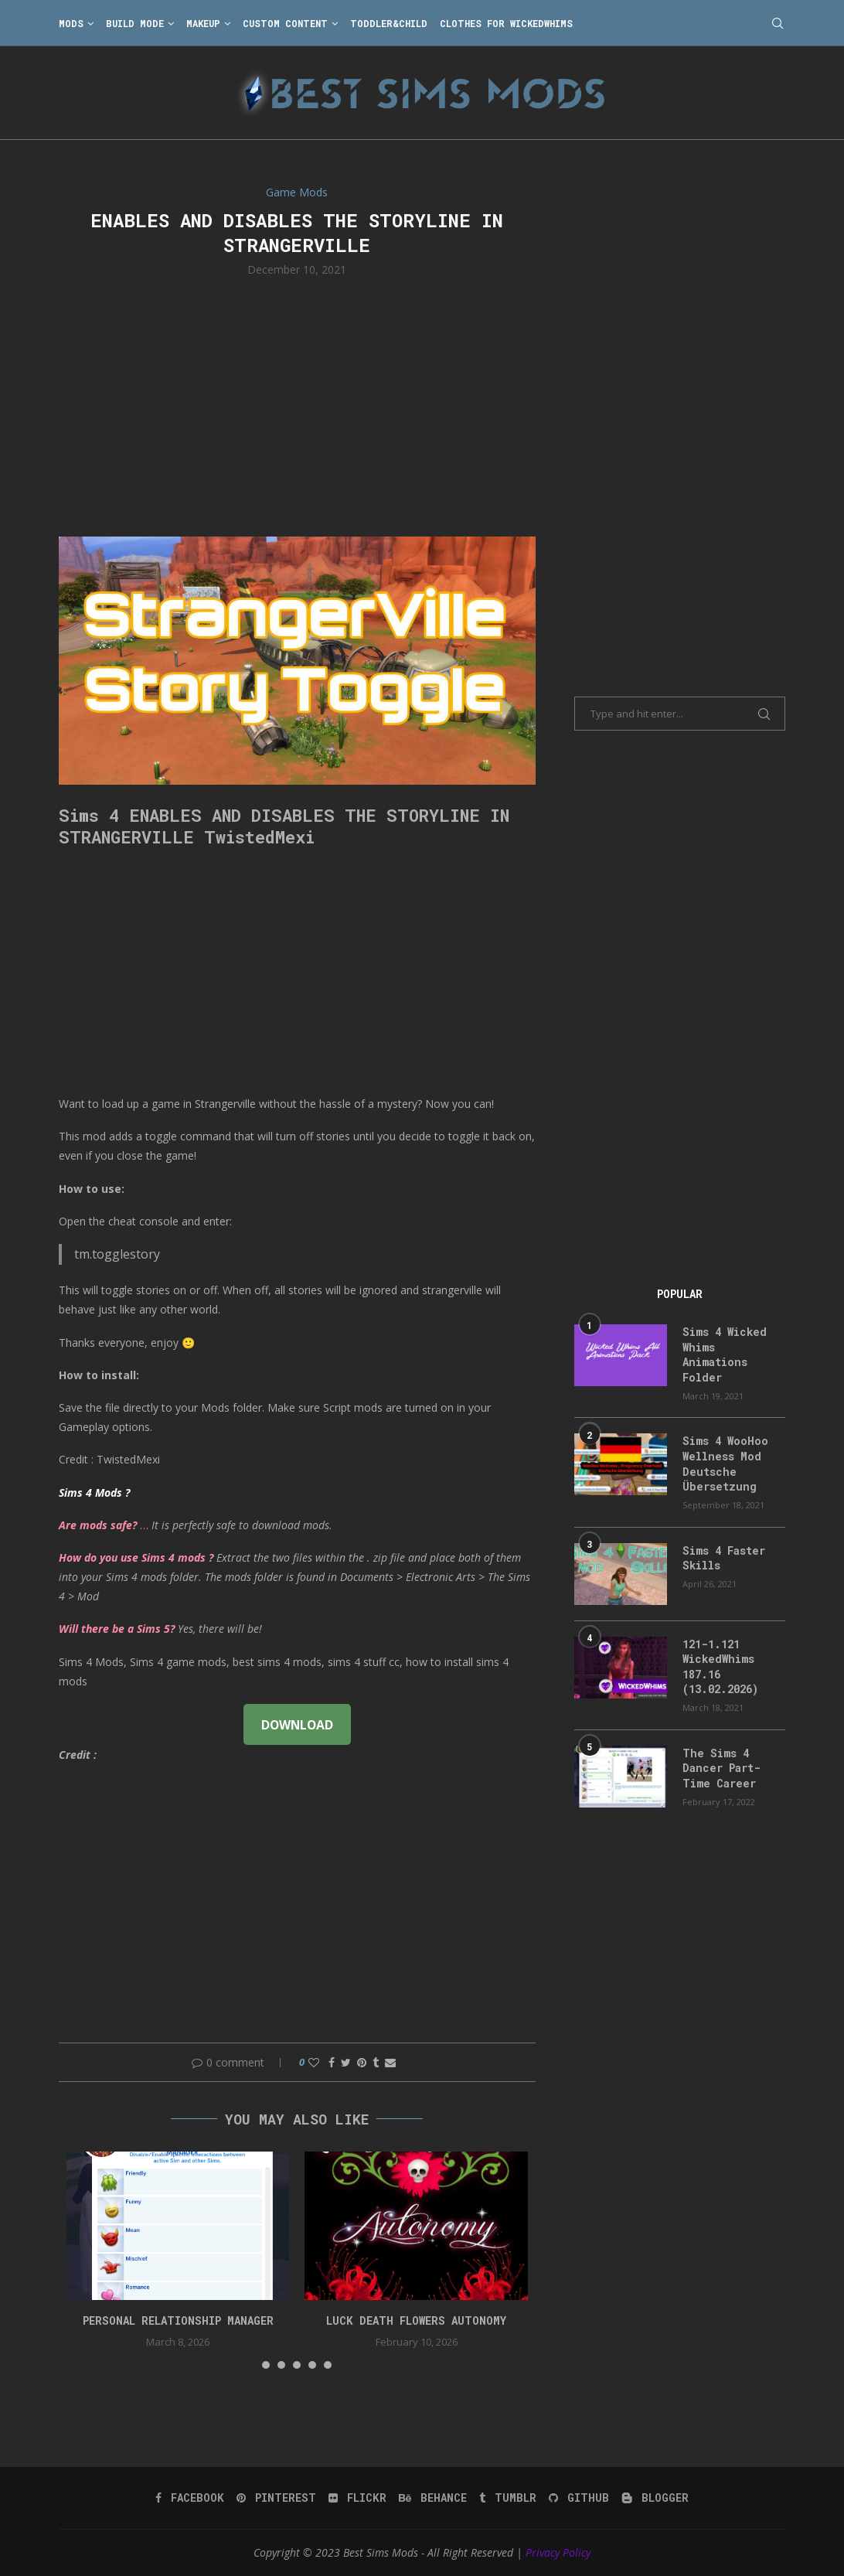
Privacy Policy (558, 2552)
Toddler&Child (388, 23)
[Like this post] (313, 2062)
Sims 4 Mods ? (94, 1492)
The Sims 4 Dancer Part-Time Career (721, 1768)
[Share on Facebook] (331, 2062)
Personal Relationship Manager (178, 2320)
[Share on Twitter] (346, 2062)
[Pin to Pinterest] (361, 2062)
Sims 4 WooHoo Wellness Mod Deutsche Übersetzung (725, 1463)
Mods (71, 23)
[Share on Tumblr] (376, 2062)
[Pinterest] (276, 2498)
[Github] (579, 2498)
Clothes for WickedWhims (506, 23)
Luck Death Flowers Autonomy (416, 2320)
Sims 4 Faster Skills (723, 1558)
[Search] (777, 23)
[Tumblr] (507, 2498)
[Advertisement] (297, 405)
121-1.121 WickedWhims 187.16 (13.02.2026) (720, 1667)
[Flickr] (357, 2498)
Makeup (203, 23)
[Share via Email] (390, 2062)
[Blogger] (655, 2498)
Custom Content (285, 23)
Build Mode (135, 23)
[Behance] (433, 2498)
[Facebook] (189, 2498)
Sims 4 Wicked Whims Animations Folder (724, 1354)
